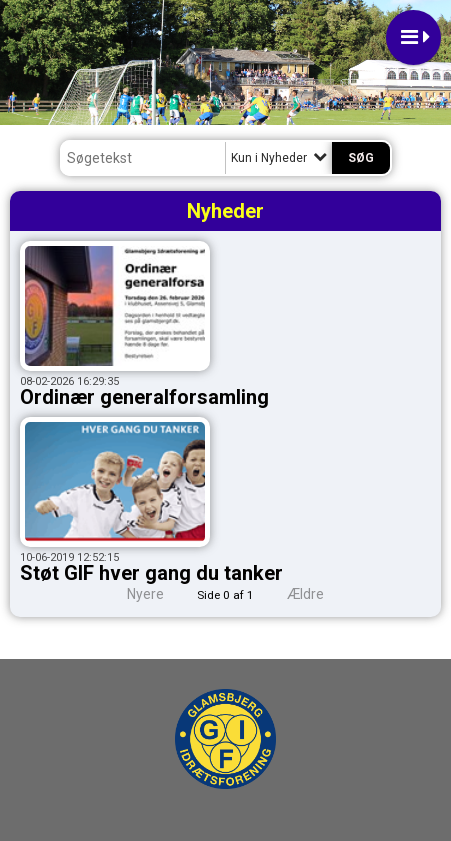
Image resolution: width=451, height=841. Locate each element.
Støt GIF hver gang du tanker (151, 573)
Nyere (133, 594)
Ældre (319, 594)
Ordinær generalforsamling (144, 397)
